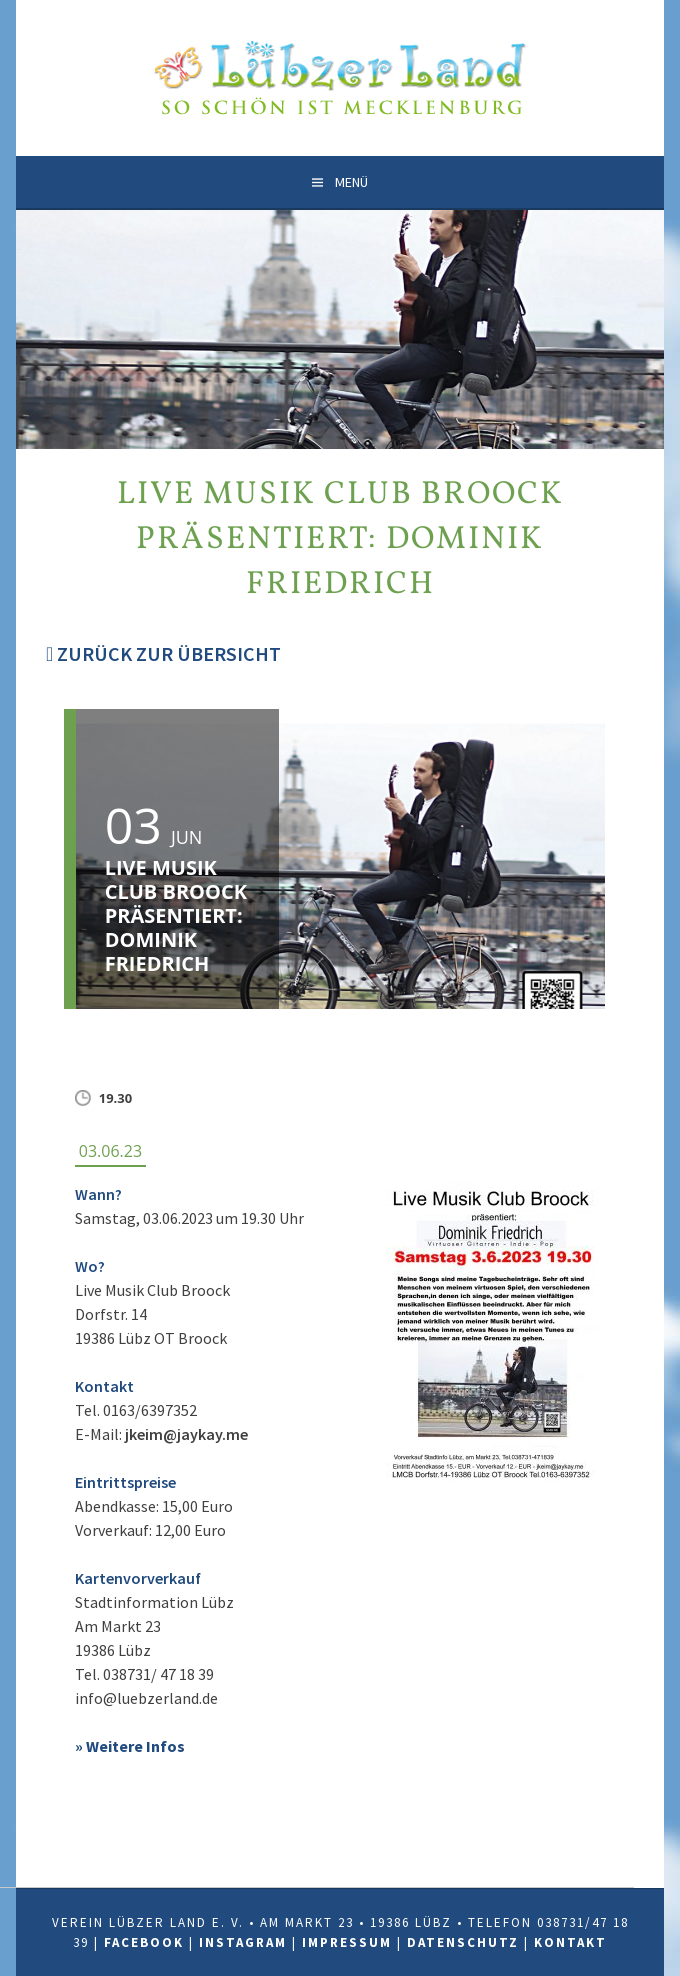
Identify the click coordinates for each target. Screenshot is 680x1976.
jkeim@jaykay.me (186, 1434)
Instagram (243, 1942)
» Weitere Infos (130, 1746)
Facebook (144, 1942)
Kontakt (570, 1942)
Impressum (347, 1942)
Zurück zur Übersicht (163, 653)
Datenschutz (463, 1942)
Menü (351, 182)
